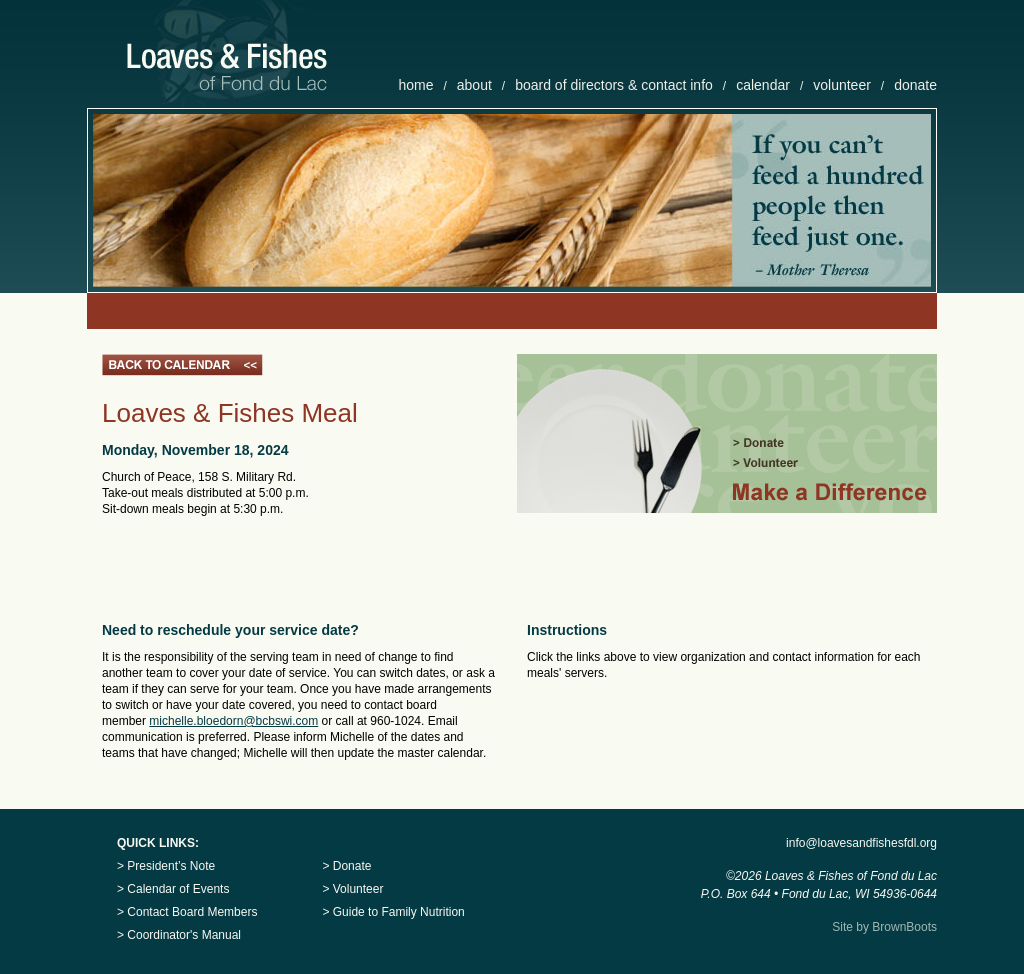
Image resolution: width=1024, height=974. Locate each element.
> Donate (346, 866)
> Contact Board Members (187, 912)
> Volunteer (352, 889)
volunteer (842, 85)
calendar (763, 85)
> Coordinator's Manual (179, 935)
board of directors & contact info (614, 85)
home (415, 85)
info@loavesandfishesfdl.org (861, 843)
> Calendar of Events (173, 889)
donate (915, 85)
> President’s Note (166, 866)
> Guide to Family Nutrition (393, 912)
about (474, 85)
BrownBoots (904, 927)
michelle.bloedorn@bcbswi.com (233, 721)
